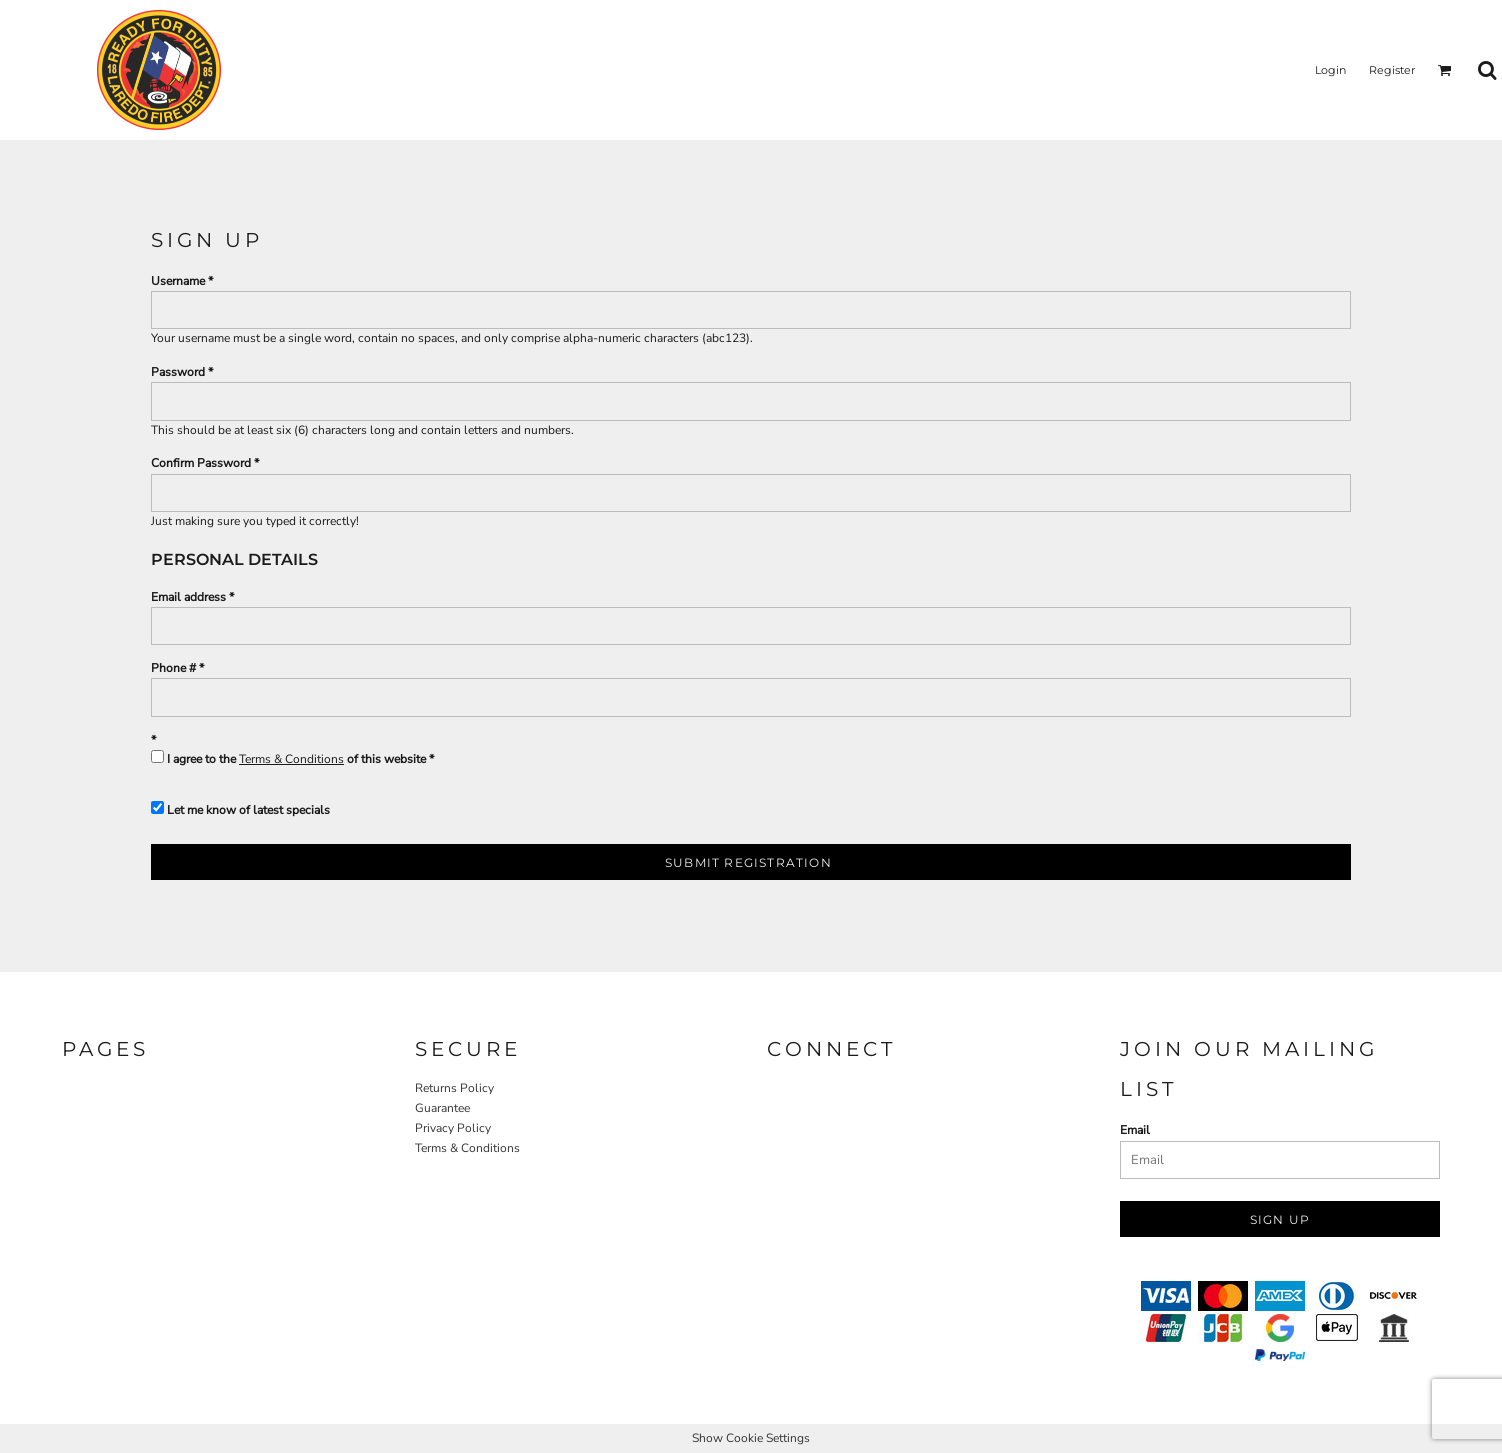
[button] (1445, 70)
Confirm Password (201, 463)
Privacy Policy (453, 1128)
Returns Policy (454, 1088)
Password (178, 372)
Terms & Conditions (291, 759)
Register (1392, 70)
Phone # (173, 668)
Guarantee (442, 1108)
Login (1330, 70)
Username (178, 281)
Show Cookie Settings (751, 1438)
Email (1135, 1130)
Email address (188, 597)
